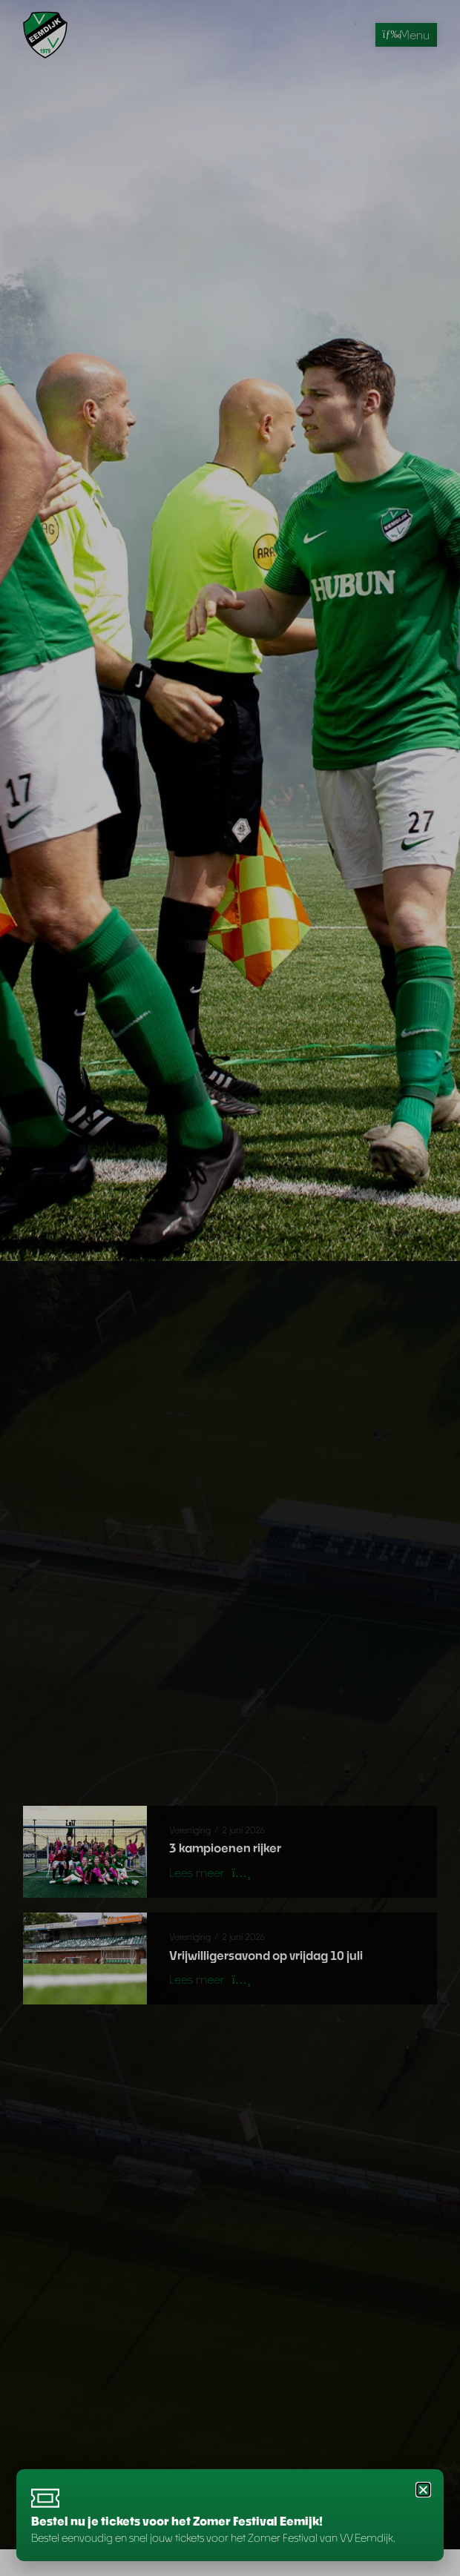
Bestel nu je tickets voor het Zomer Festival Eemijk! (177, 2521)
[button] (423, 2488)
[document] (230, 1288)
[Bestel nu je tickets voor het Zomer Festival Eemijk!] (46, 2497)
